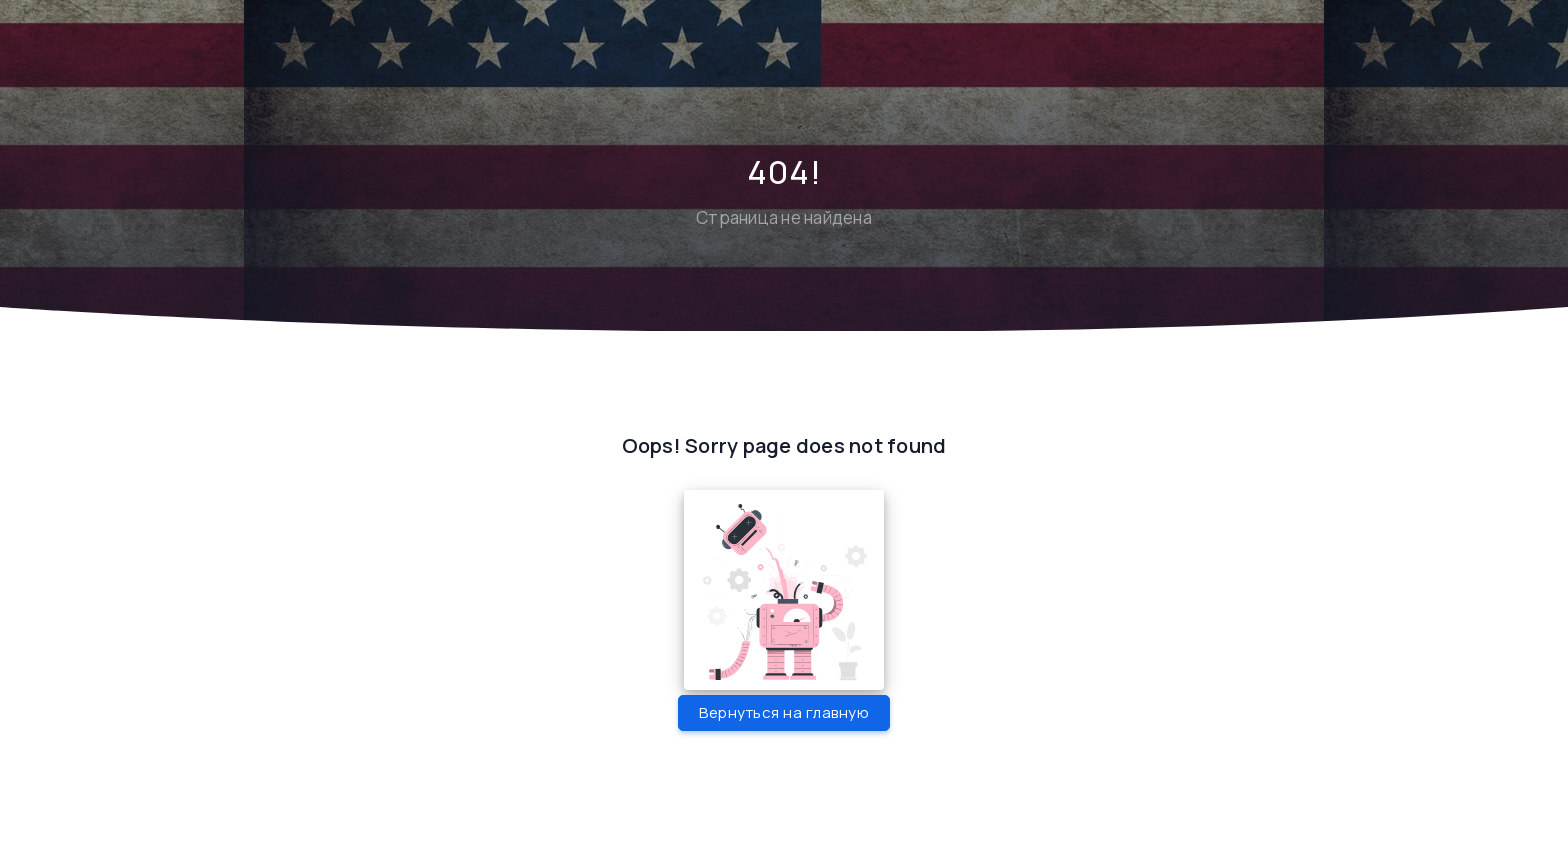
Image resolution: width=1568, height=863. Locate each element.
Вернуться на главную (784, 712)
